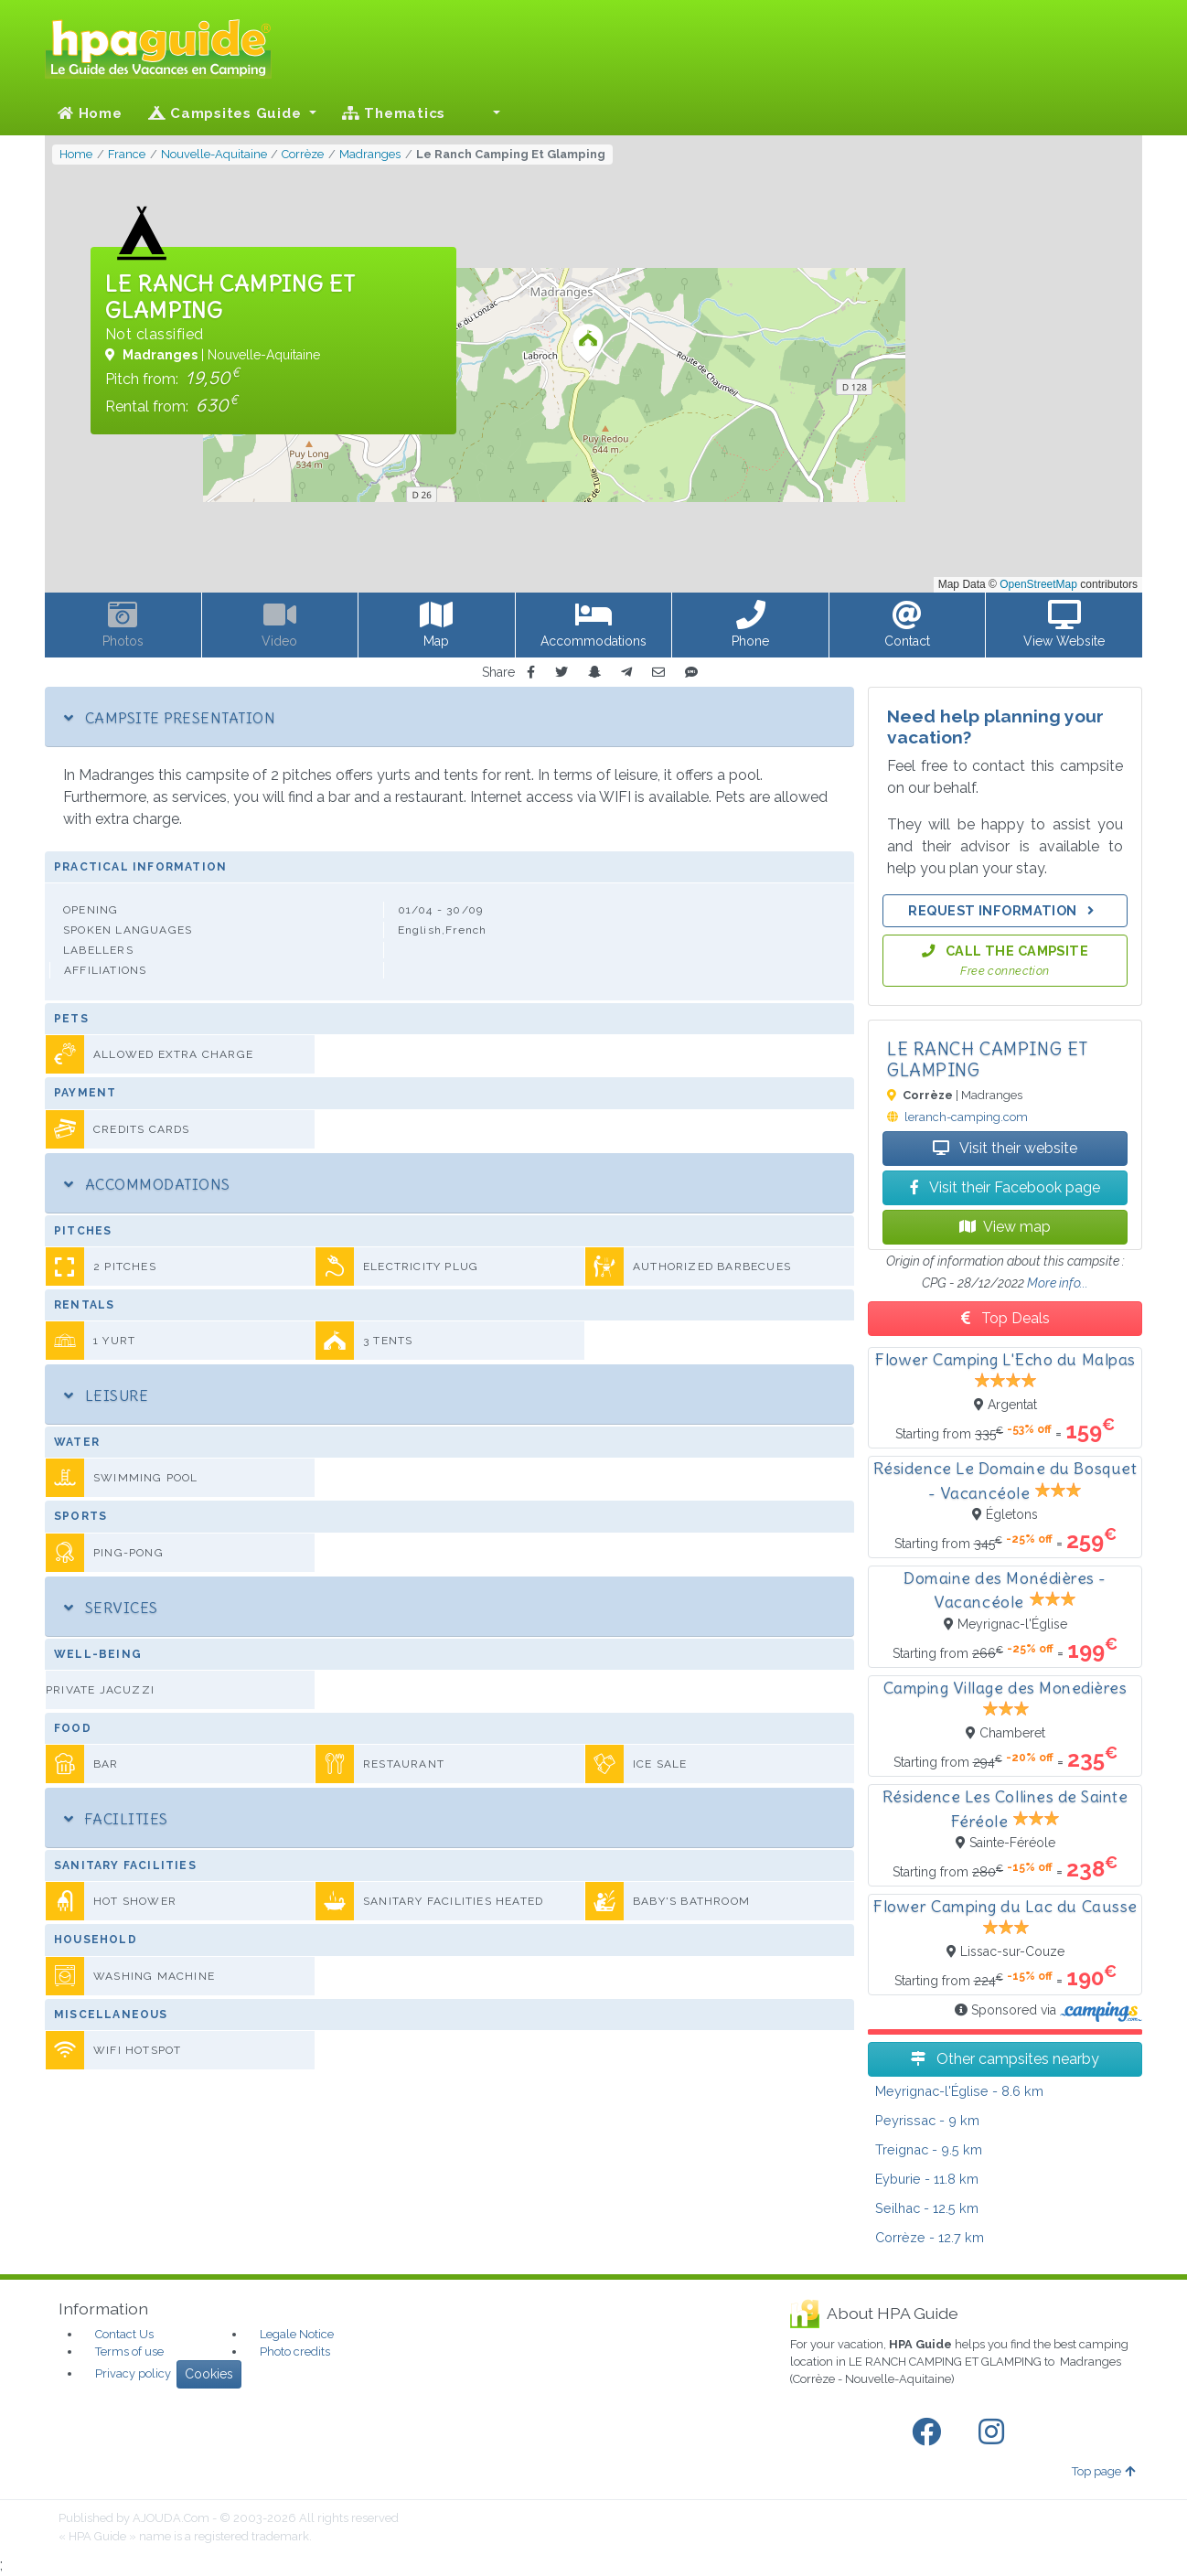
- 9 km (927, 2120)
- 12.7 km (929, 2237)
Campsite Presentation (169, 718)
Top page (1103, 2471)
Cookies (209, 2374)
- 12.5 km (926, 2208)
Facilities (116, 1819)
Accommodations (147, 1184)
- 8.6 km (959, 2091)
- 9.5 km (928, 2149)
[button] (485, 113)
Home (90, 113)
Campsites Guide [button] (227, 113)
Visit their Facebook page (1005, 1187)
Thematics (393, 113)
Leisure (106, 1395)
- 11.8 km (926, 2178)
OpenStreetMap (1038, 584)
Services (111, 1607)
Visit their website (1005, 1148)
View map (1005, 1226)
